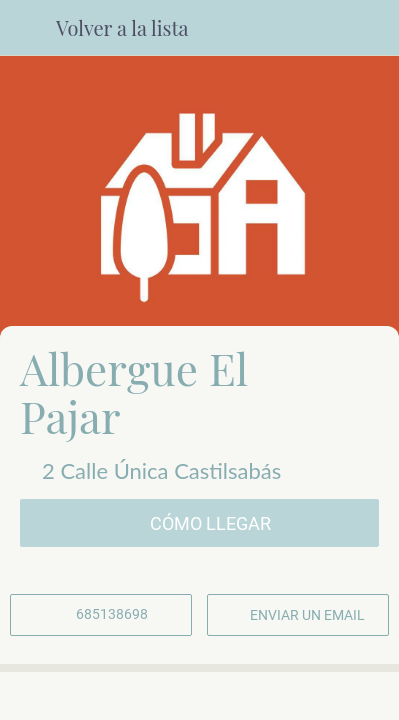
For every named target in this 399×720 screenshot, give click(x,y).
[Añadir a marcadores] (322, 696)
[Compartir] (199, 696)
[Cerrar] (28, 28)
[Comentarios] (77, 696)
